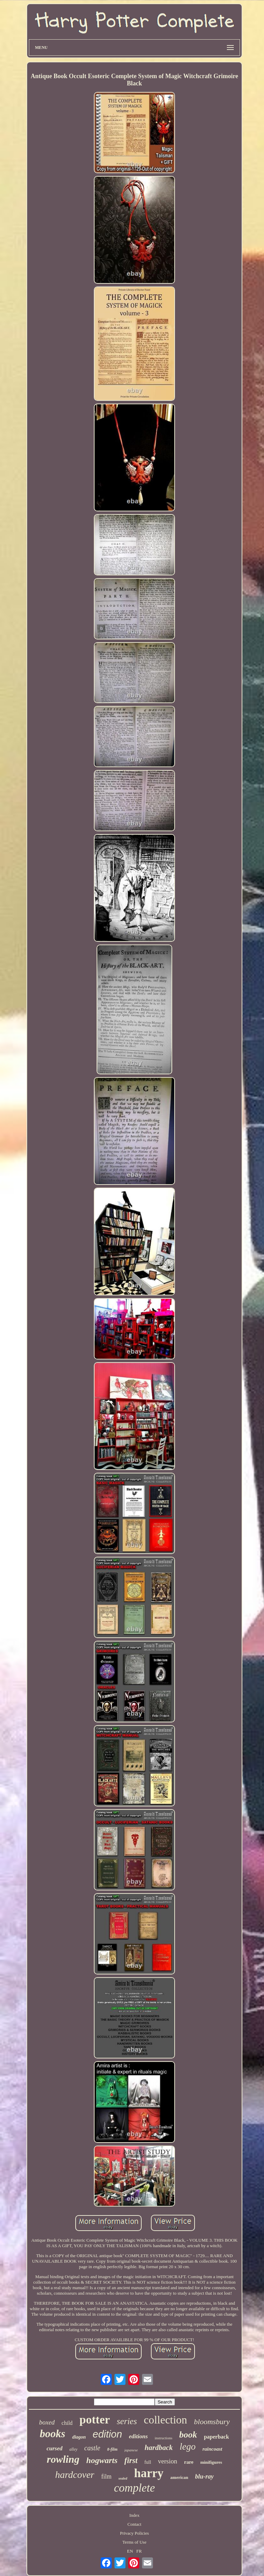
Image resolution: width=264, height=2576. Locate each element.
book (188, 2435)
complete (134, 2488)
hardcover (74, 2474)
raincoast (212, 2449)
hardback (159, 2447)
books (52, 2434)
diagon (79, 2437)
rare (188, 2462)
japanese (131, 2450)
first (131, 2460)
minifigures (211, 2462)
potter (94, 2419)
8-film (112, 2449)
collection (165, 2419)
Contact (134, 2524)
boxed (47, 2422)
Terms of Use (134, 2542)
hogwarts (102, 2460)
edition (107, 2434)
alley (73, 2449)
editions (138, 2436)
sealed (122, 2478)
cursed (54, 2448)
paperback (216, 2437)
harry (149, 2473)
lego (188, 2446)
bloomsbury (212, 2421)
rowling (63, 2459)
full (147, 2462)
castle (92, 2448)
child (67, 2423)
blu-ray (204, 2476)
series (127, 2421)
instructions (163, 2438)
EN (130, 2551)
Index (134, 2515)
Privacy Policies (134, 2533)
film (106, 2476)
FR (139, 2551)
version (167, 2461)
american (179, 2477)
